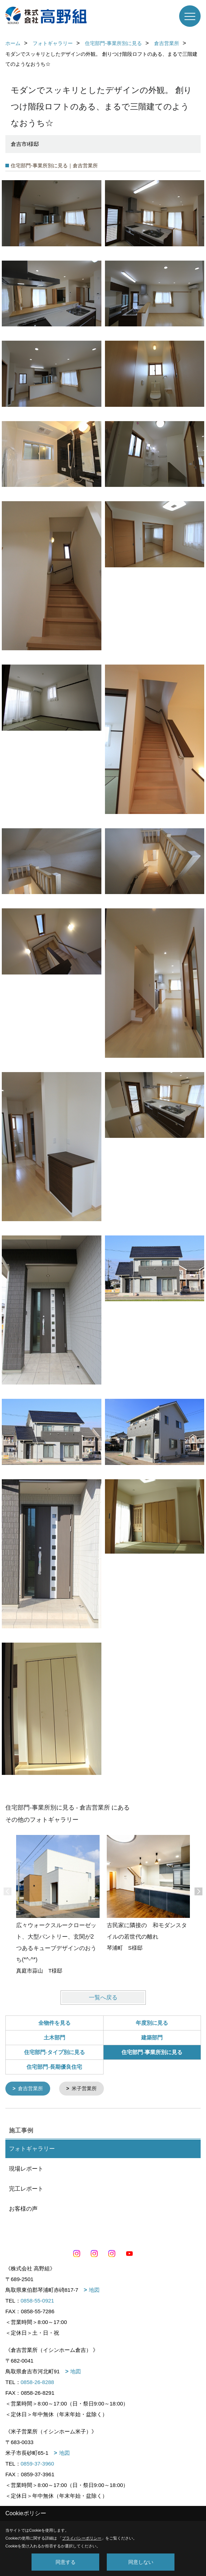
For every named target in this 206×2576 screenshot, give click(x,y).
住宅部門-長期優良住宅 (54, 2067)
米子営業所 (84, 2088)
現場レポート (26, 2168)
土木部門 (54, 2037)
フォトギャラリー (32, 2148)
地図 (94, 2289)
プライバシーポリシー (81, 2538)
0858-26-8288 (37, 2382)
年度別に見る (152, 2023)
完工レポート (26, 2188)
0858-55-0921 (37, 2300)
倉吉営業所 (30, 2088)
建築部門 (152, 2037)
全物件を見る (54, 2023)
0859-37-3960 (37, 2463)
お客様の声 (23, 2208)
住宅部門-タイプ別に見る (54, 2052)
